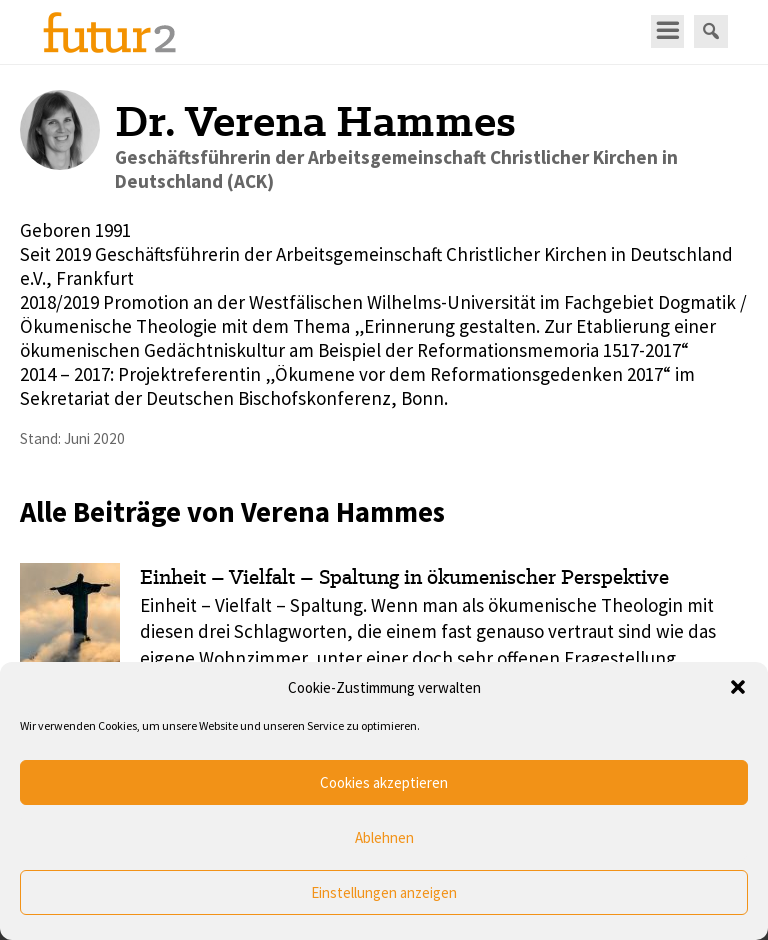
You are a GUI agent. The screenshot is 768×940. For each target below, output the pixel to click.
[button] (738, 687)
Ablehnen (384, 837)
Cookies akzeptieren (384, 782)
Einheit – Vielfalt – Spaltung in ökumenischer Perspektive (404, 577)
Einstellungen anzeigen (384, 892)
